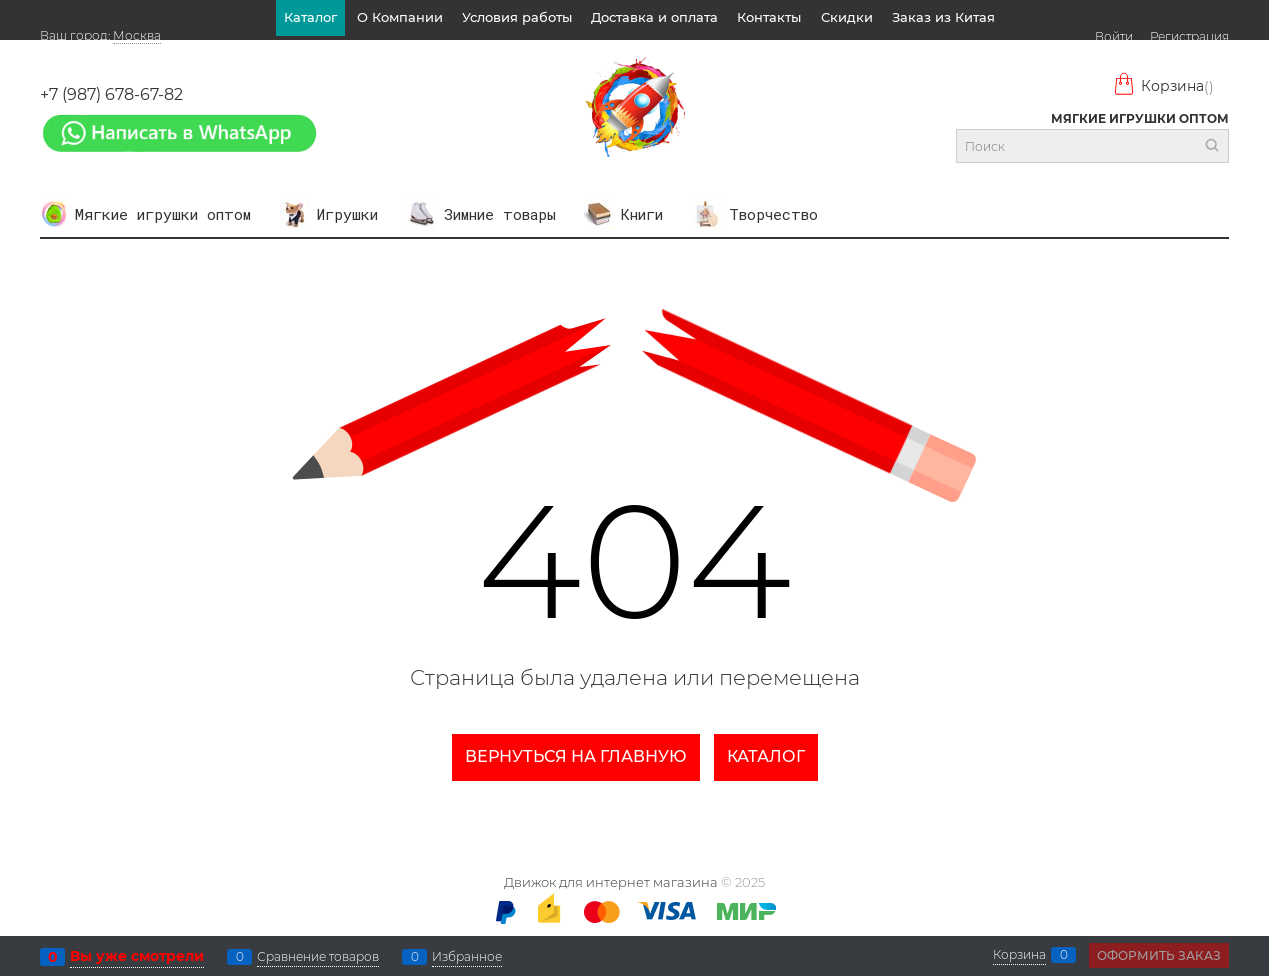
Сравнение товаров (318, 957)
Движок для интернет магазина (611, 882)
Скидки (847, 17)
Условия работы (517, 17)
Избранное (467, 957)
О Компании (400, 17)
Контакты (769, 17)
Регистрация (1189, 36)
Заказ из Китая (943, 17)
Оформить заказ (1159, 955)
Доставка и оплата (654, 17)
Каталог (310, 17)
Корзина (1163, 86)
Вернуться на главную (576, 756)
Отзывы (640, 53)
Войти (1114, 36)
